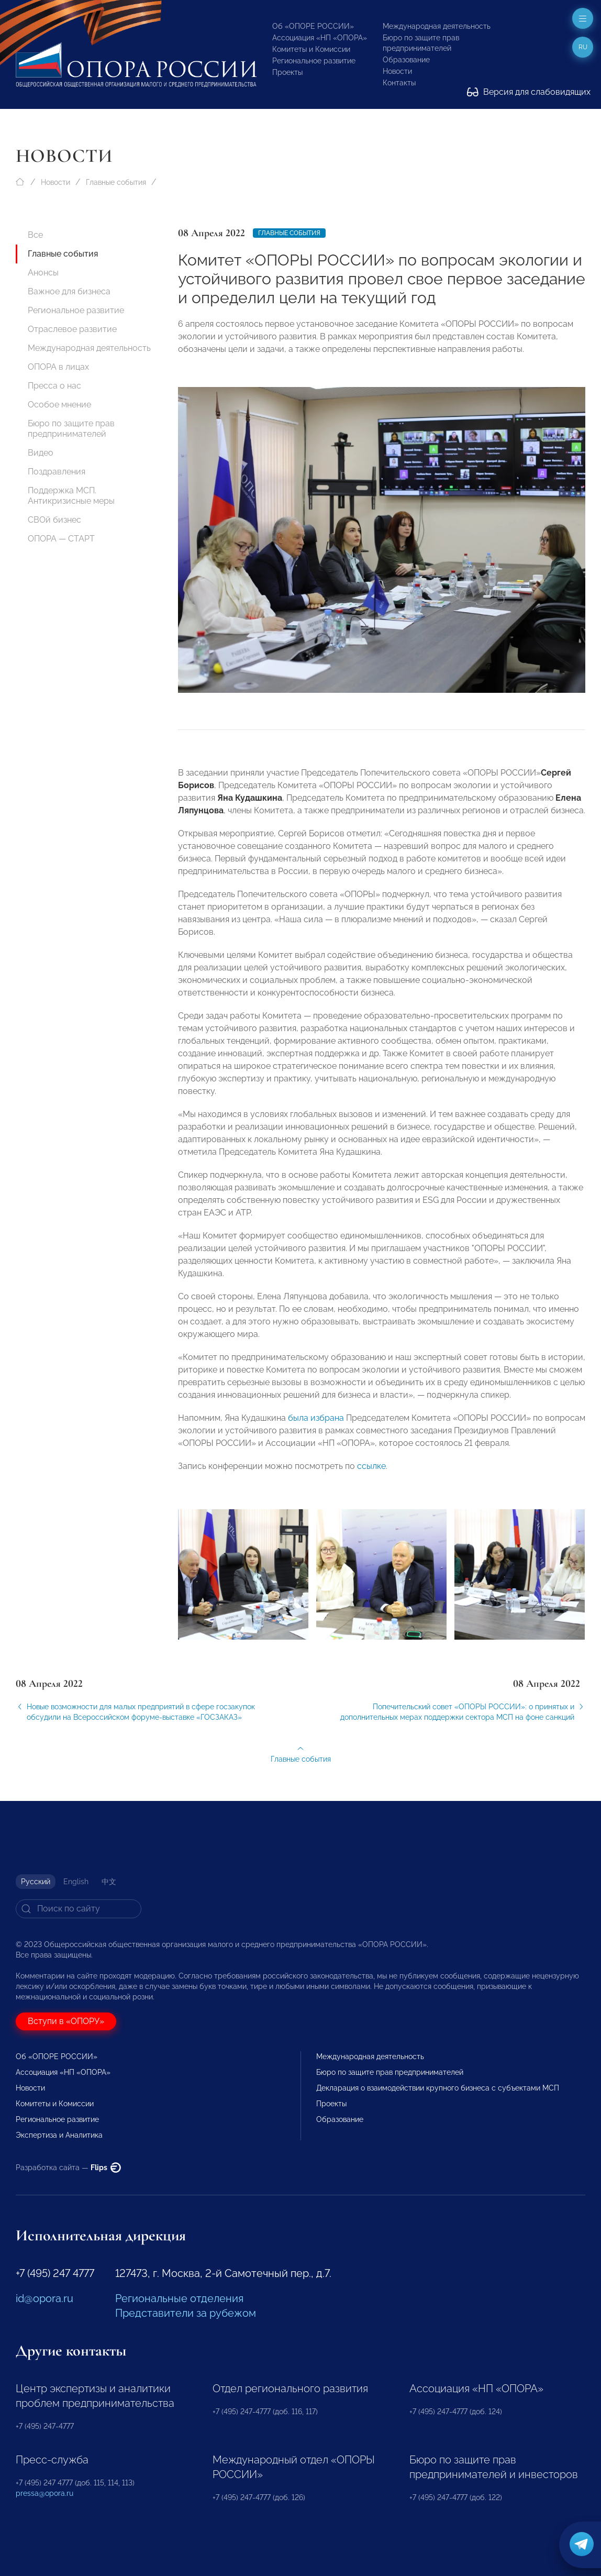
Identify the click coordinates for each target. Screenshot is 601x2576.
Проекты (287, 72)
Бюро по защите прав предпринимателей (71, 428)
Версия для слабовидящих (529, 92)
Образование (406, 60)
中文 (109, 1881)
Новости (397, 71)
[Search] (78, 1908)
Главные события (116, 182)
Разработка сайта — (68, 2167)
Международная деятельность (437, 26)
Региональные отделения (179, 2298)
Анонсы (43, 273)
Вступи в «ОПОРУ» (66, 2021)
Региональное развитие (313, 61)
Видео (40, 453)
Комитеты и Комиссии (311, 49)
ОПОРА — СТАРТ (61, 539)
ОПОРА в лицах (58, 367)
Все (35, 235)
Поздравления (56, 472)
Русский (35, 1881)
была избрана (316, 1426)
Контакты (399, 83)
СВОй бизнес (54, 520)
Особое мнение (59, 405)
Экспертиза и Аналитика (59, 2135)
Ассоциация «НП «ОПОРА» (319, 38)
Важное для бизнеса (69, 291)
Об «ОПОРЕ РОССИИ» (313, 26)
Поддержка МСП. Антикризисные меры (71, 495)
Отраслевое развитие (72, 329)
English (75, 1881)
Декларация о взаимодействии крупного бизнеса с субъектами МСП (437, 2088)
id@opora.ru (44, 2298)
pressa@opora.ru (44, 2493)
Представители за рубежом (185, 2313)
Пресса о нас (54, 386)
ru (582, 47)
